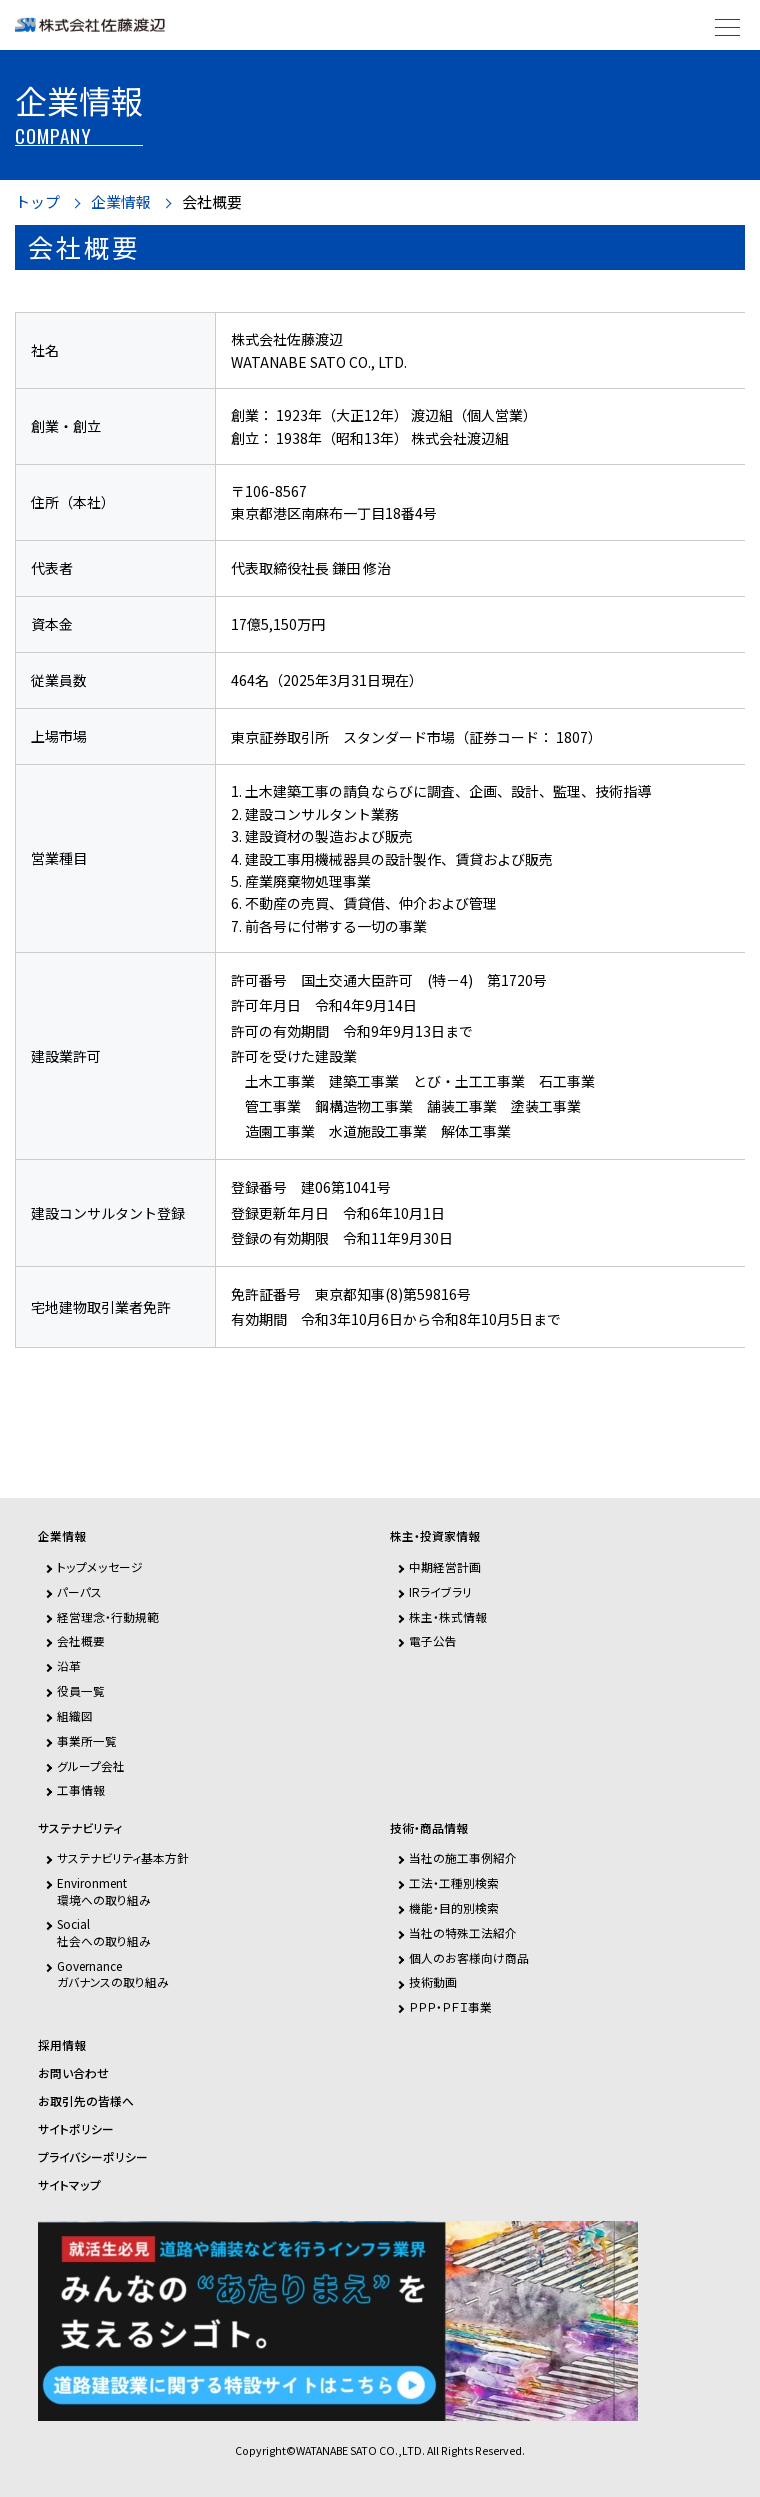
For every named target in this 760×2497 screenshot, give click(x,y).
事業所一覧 (87, 1740)
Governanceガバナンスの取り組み (113, 1973)
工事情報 (81, 1789)
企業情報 (121, 202)
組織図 (75, 1715)
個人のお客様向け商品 (469, 1957)
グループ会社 (91, 1765)
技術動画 (433, 1981)
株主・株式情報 (448, 1616)
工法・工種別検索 (454, 1882)
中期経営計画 (445, 1566)
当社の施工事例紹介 (463, 1857)
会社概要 (212, 202)
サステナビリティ (80, 1828)
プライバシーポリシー (93, 2157)
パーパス (79, 1591)
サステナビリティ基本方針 (123, 1857)
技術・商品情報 (429, 1828)
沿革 (69, 1665)
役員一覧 (81, 1690)
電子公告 (433, 1640)
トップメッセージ (100, 1566)
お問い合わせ (73, 2073)
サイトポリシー (76, 2129)
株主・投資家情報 (435, 1536)
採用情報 (62, 2045)
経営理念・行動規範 (108, 1616)
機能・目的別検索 (454, 1907)
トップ (37, 202)
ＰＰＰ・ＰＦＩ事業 (450, 2006)
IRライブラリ (440, 1591)
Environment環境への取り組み (104, 1890)
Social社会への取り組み (104, 1931)
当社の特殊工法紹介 (463, 1932)
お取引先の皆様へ (86, 2101)
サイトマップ (69, 2185)
